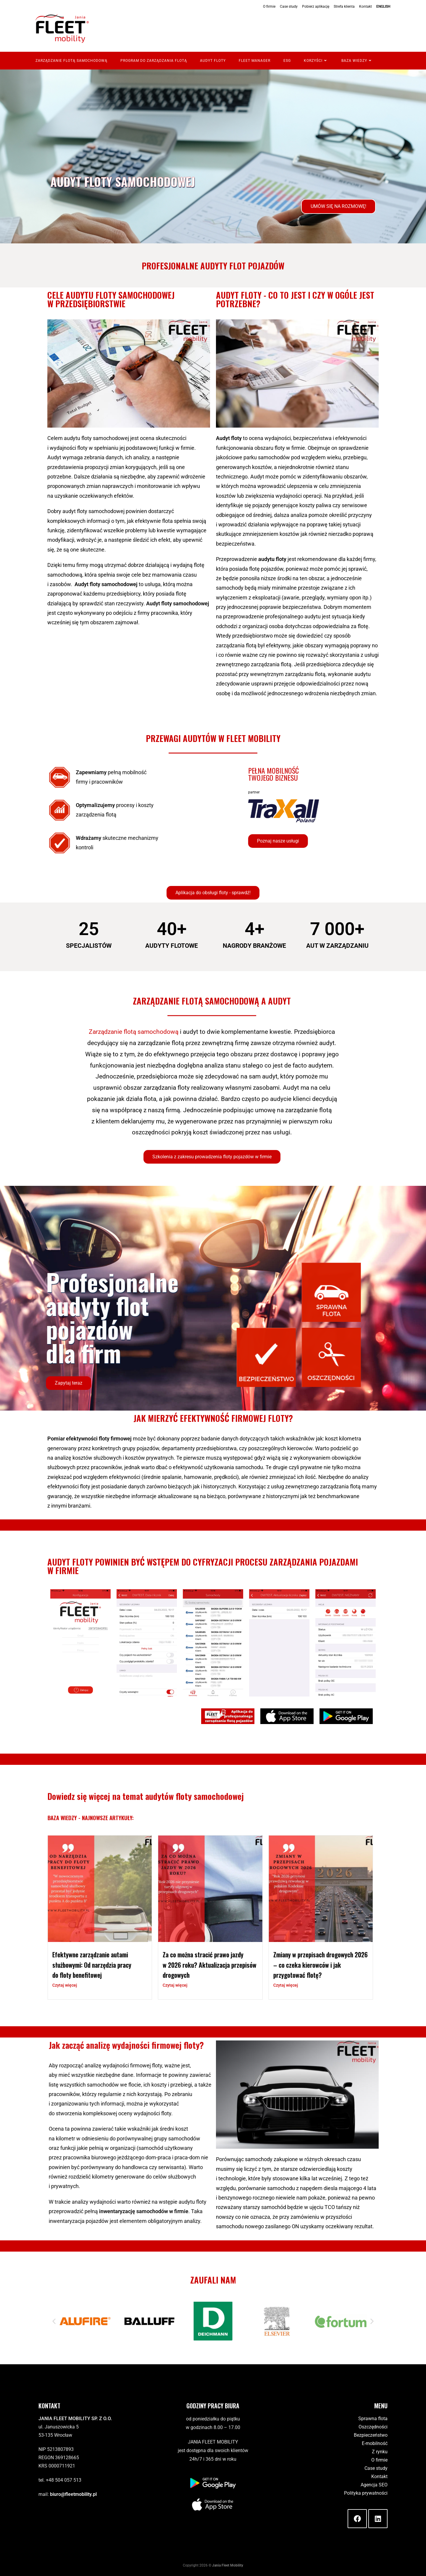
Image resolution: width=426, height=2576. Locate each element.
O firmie (269, 6)
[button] (213, 893)
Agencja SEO (374, 2485)
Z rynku (380, 2451)
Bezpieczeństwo (371, 2435)
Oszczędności (373, 2427)
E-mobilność (375, 2443)
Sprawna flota (373, 2418)
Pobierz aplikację (315, 6)
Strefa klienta (344, 6)
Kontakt (365, 6)
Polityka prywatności (366, 2493)
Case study (289, 6)
